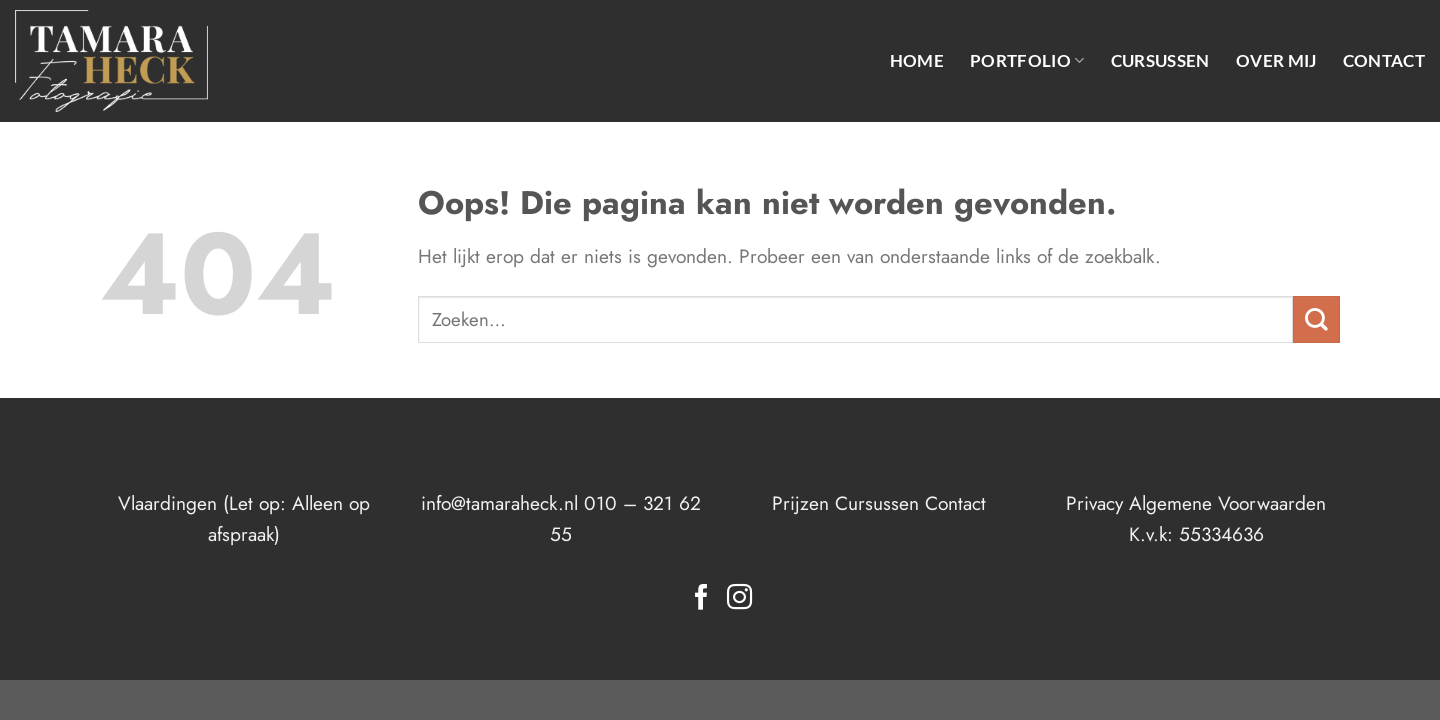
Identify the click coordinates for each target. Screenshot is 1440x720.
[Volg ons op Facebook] (700, 599)
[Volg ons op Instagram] (738, 599)
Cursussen (1160, 60)
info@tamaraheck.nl (499, 503)
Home (917, 60)
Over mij (1276, 60)
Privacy (1094, 503)
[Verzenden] (1316, 319)
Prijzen (800, 503)
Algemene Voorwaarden (1227, 503)
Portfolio (1027, 60)
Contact (1384, 60)
